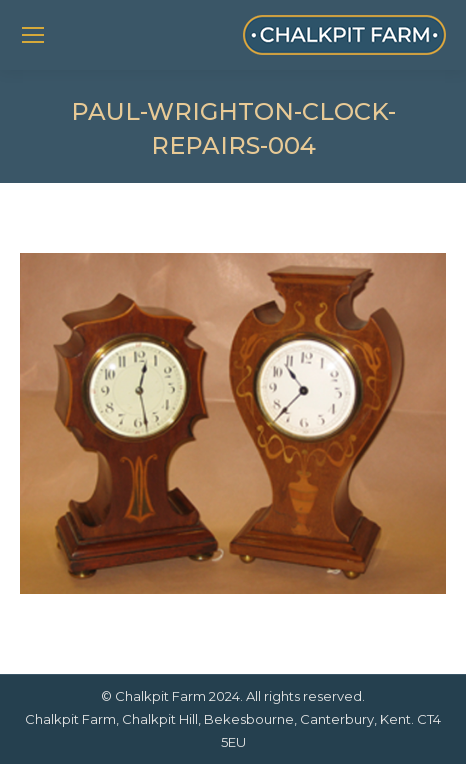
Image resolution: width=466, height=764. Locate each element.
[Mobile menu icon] (33, 35)
